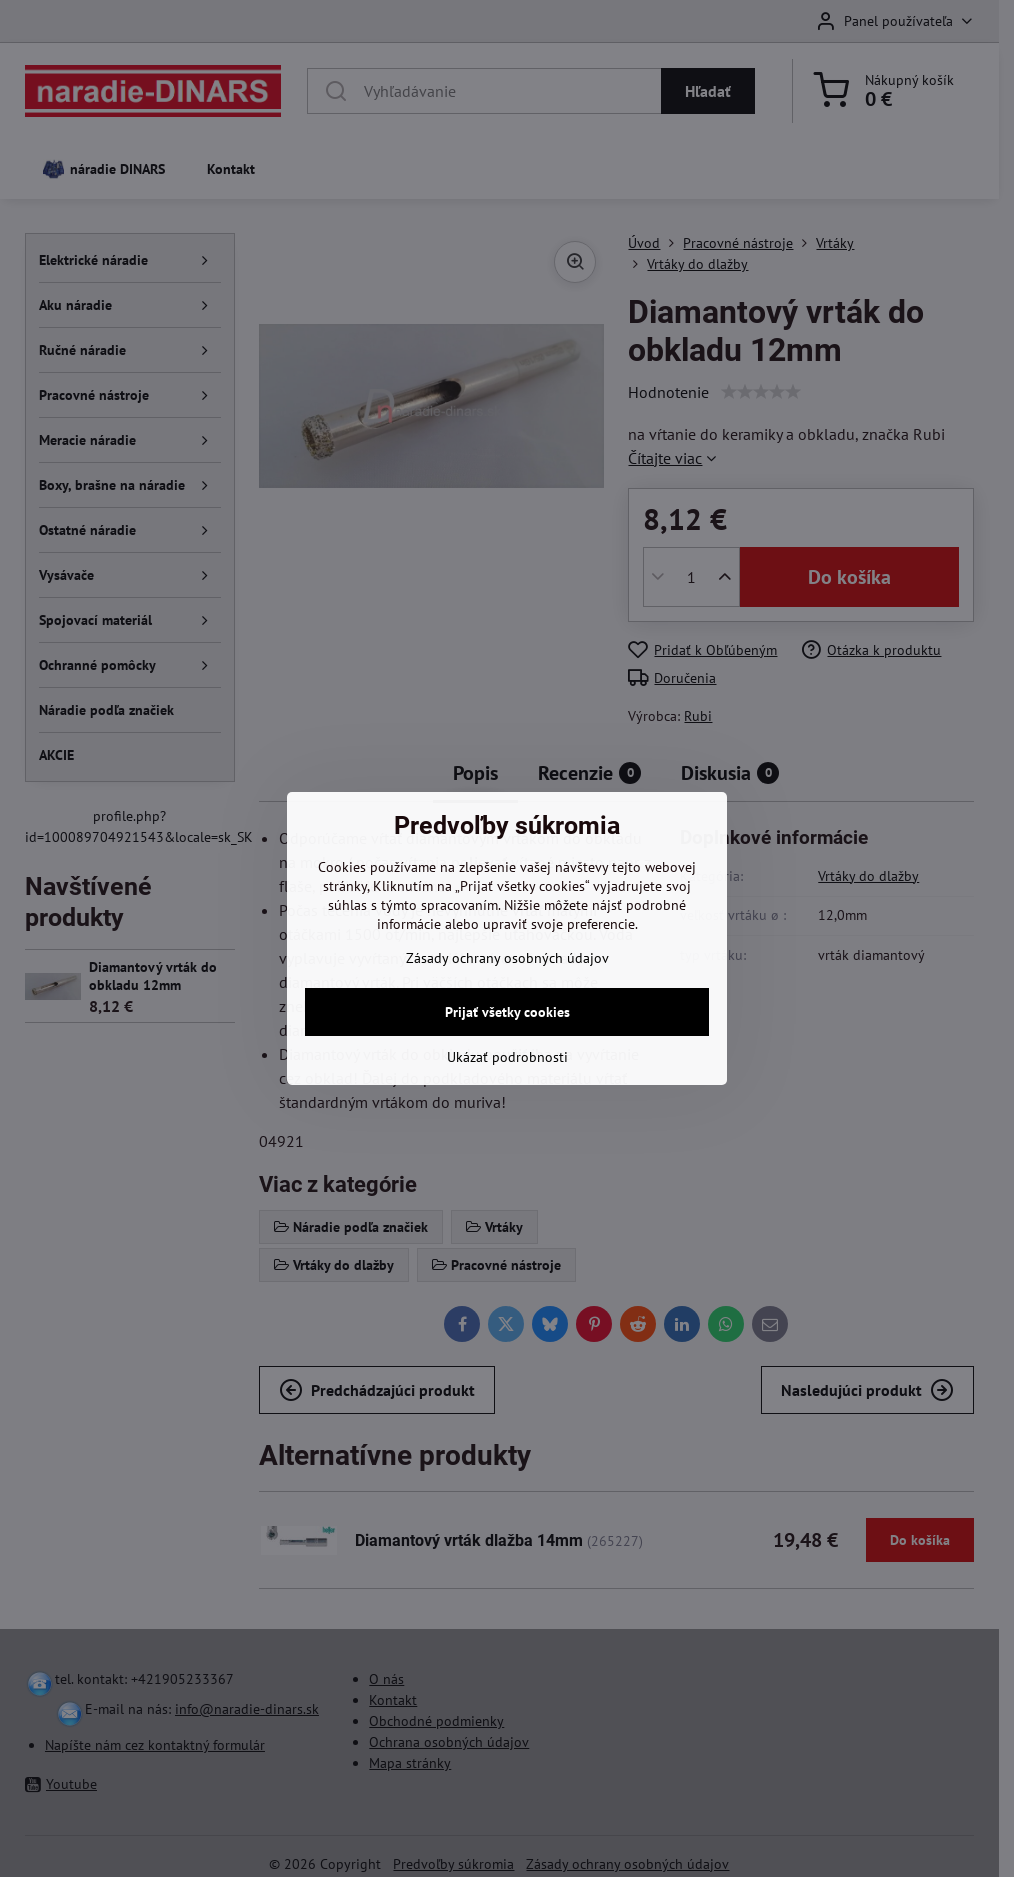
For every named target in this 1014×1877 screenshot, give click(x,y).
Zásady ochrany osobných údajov (507, 958)
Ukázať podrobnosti (507, 1057)
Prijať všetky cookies (507, 1012)
